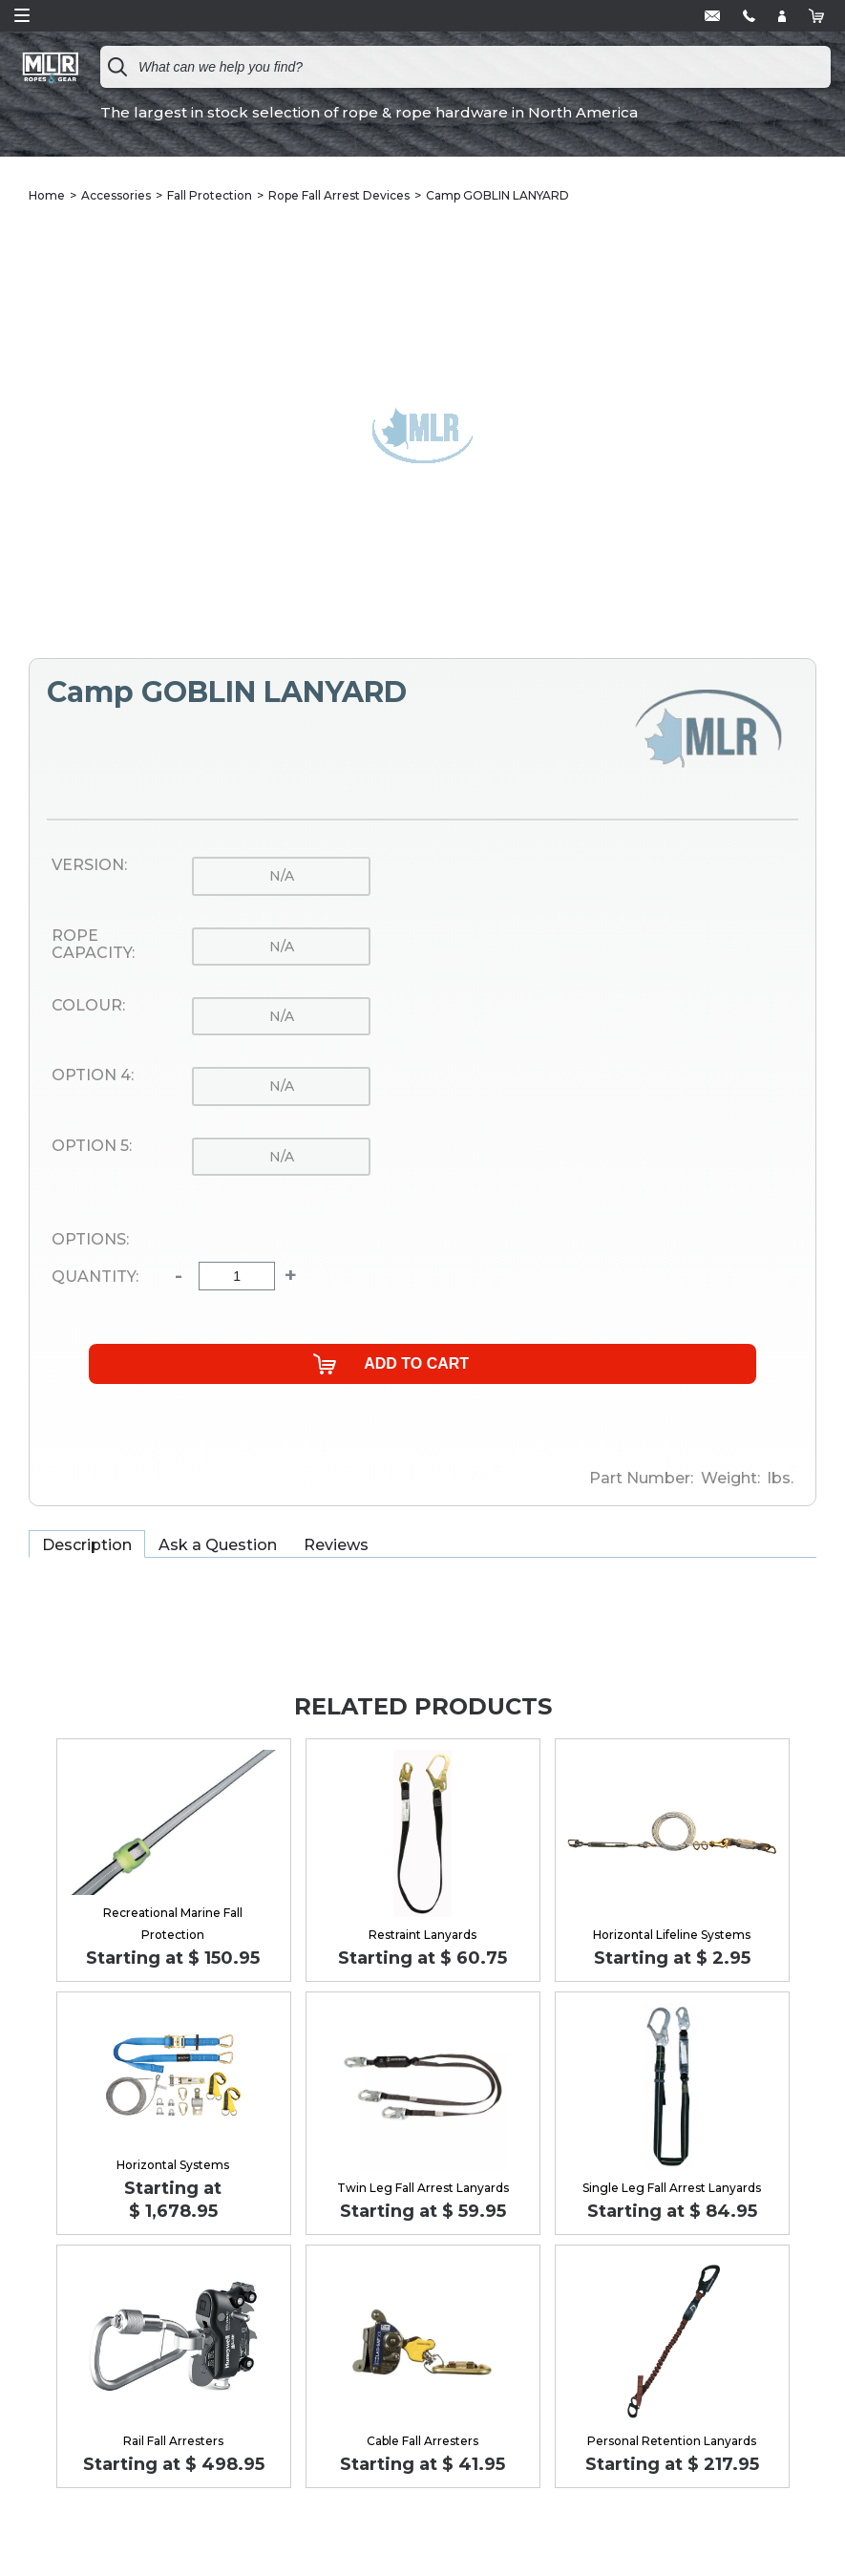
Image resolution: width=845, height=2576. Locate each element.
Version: (89, 865)
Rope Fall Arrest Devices (339, 195)
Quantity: (95, 1277)
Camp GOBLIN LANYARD (497, 195)
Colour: (88, 1005)
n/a (281, 875)
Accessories (116, 195)
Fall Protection (209, 195)
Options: (90, 1239)
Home (47, 195)
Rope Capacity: (93, 945)
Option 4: (93, 1075)
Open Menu (22, 15)
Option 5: (92, 1146)
